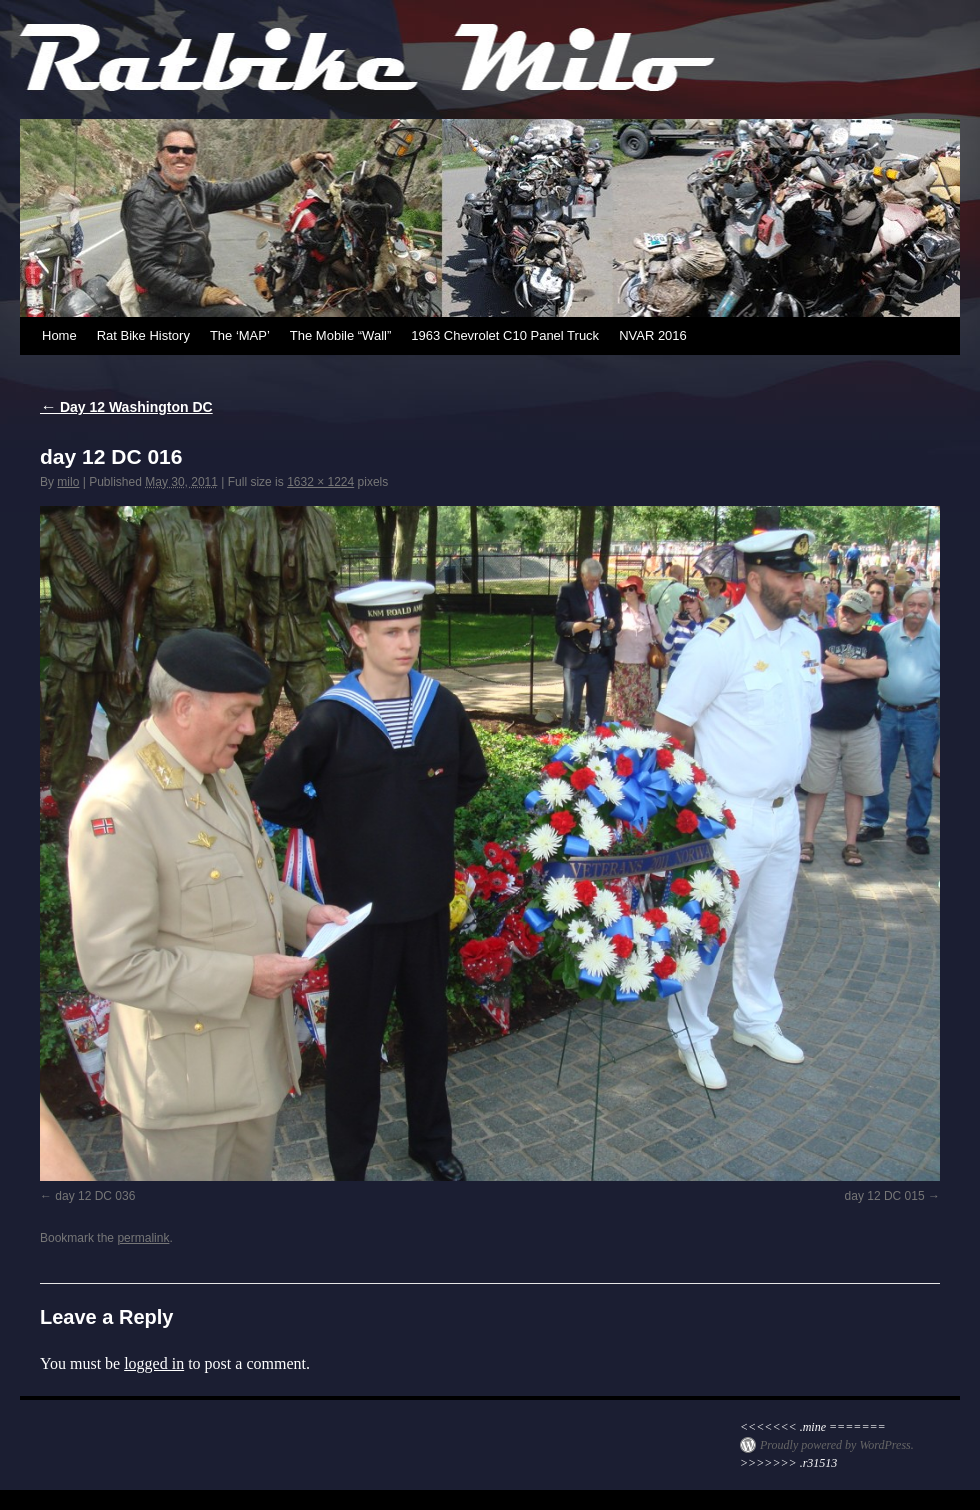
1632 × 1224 (320, 482)
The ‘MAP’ (240, 335)
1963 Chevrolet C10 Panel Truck (505, 335)
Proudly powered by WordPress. (837, 1445)
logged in (154, 1363)
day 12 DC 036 (95, 1196)
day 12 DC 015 (885, 1196)
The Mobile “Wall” (340, 335)
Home (59, 335)
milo (68, 482)
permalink (143, 1238)
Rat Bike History (143, 335)
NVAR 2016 (653, 335)
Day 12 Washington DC (126, 407)
